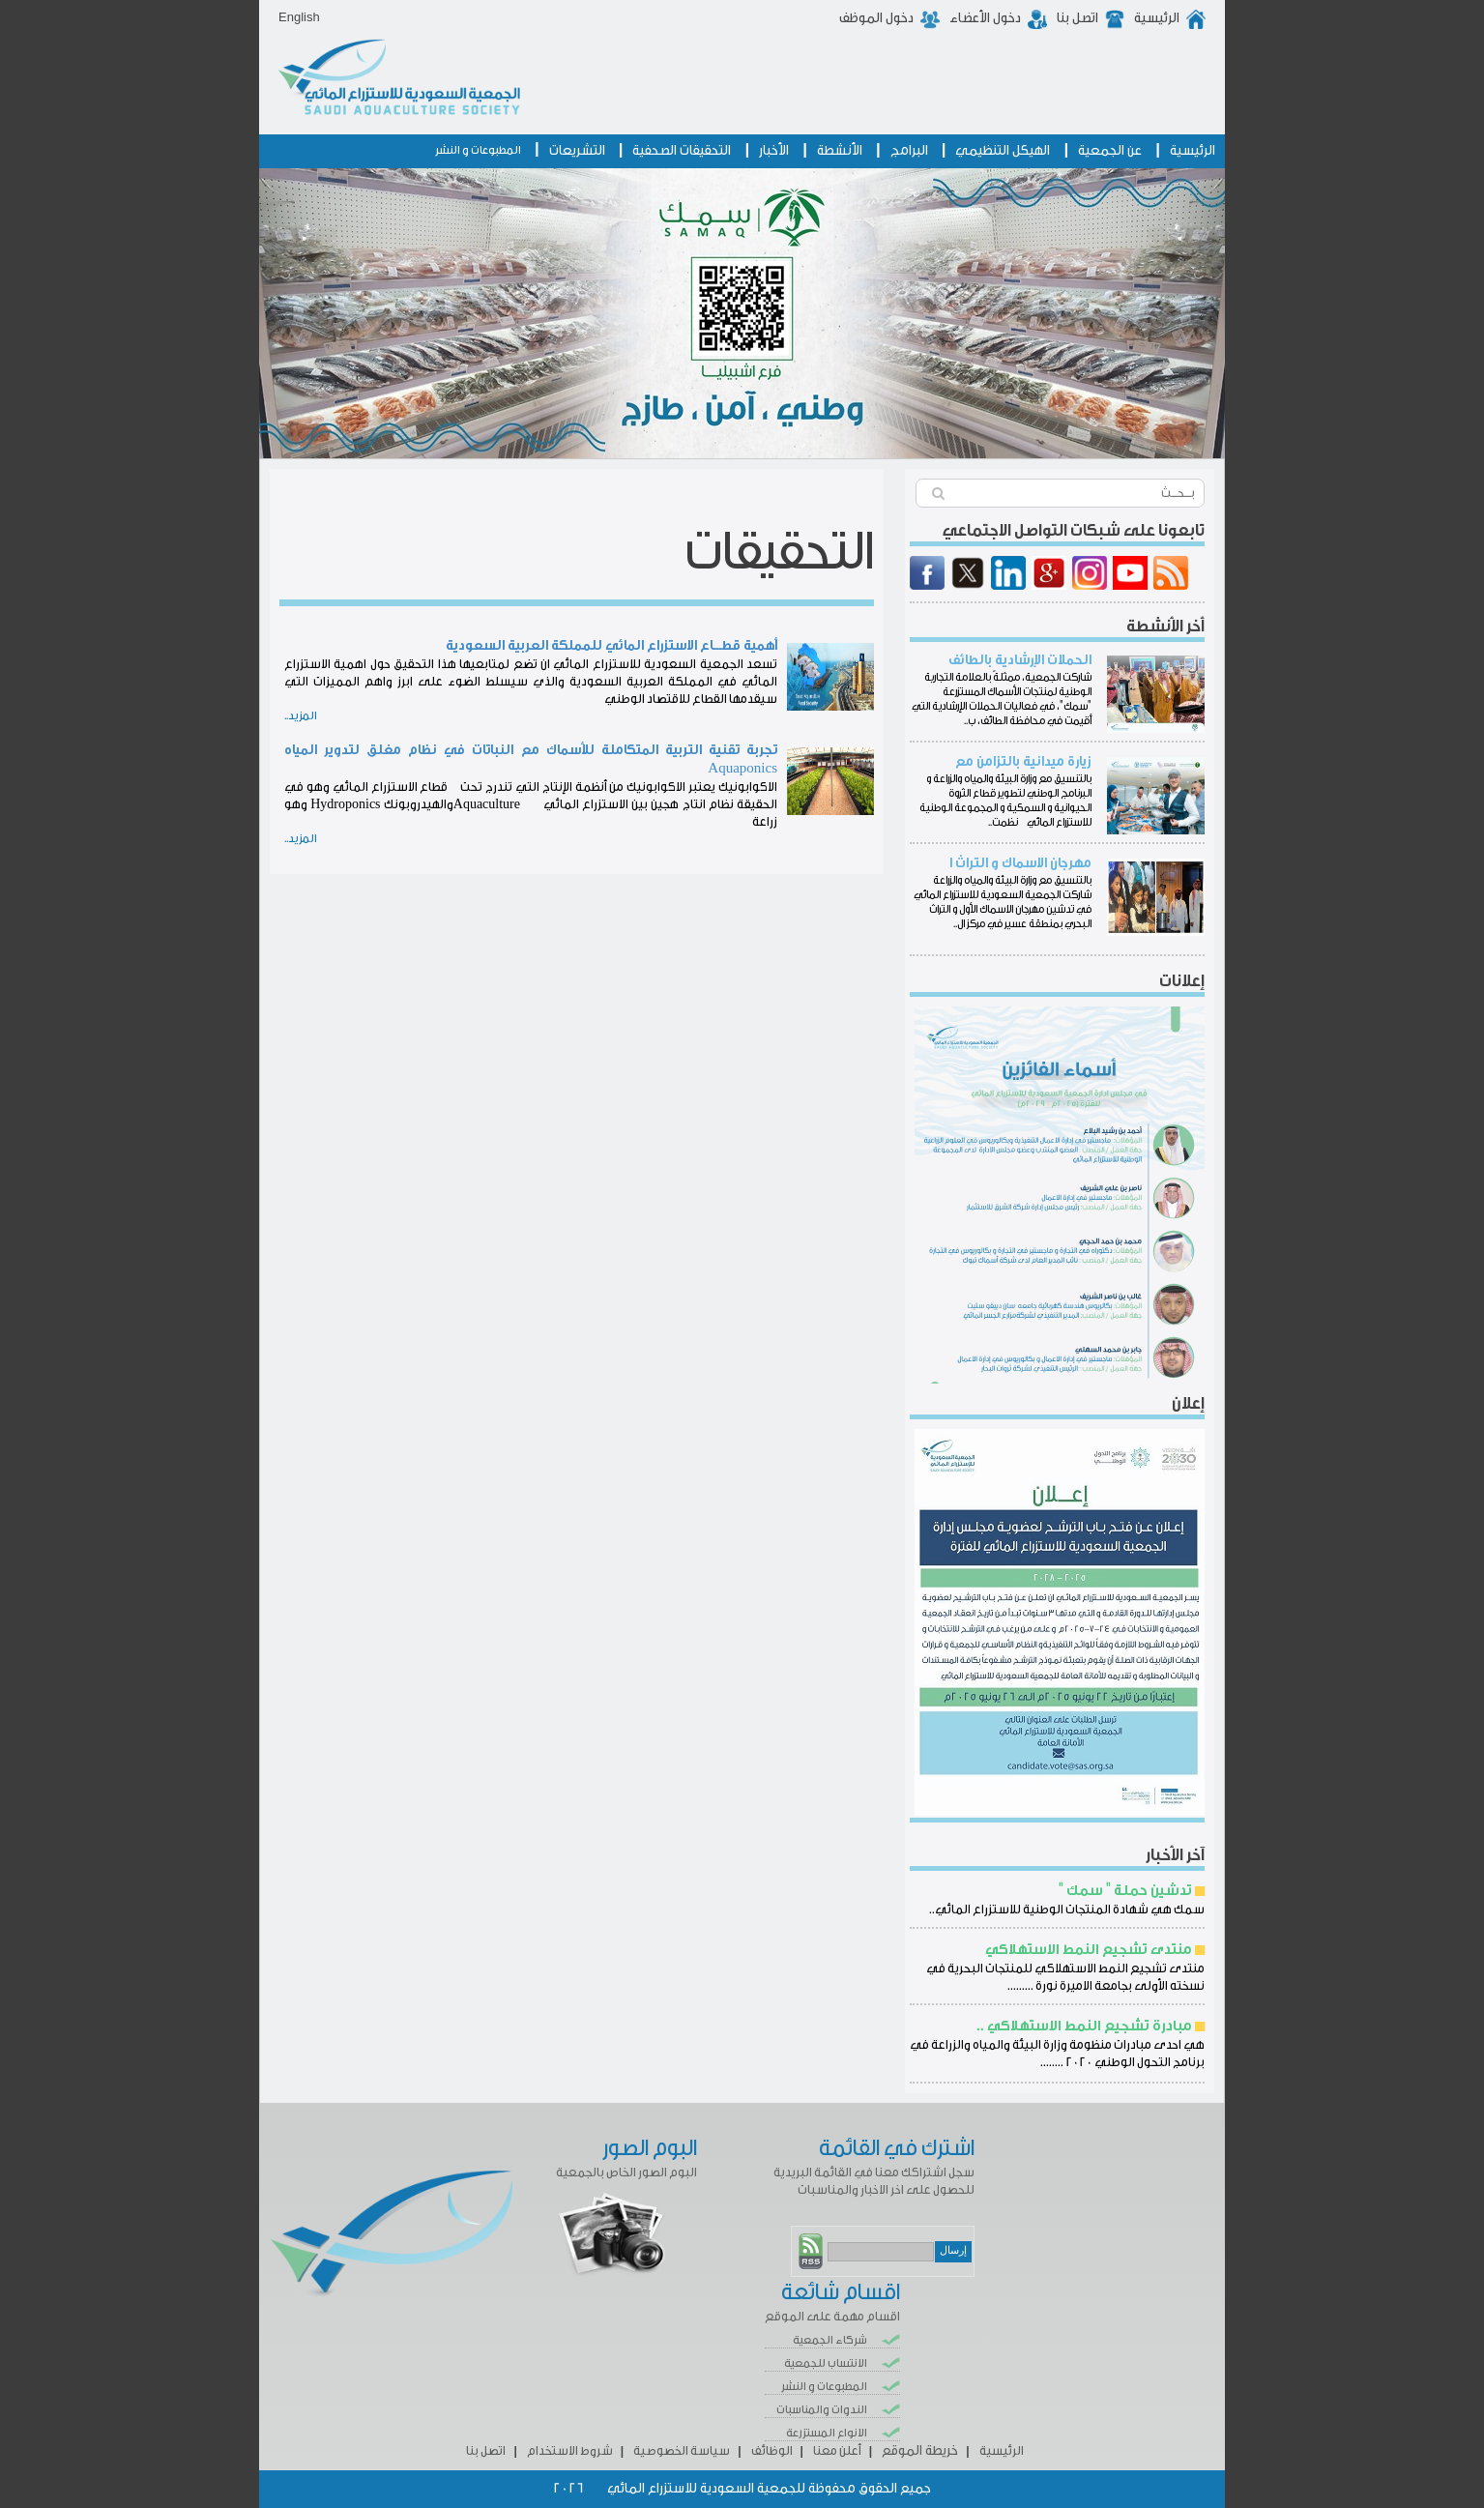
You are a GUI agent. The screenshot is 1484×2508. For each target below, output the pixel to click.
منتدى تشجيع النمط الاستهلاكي (1088, 1949)
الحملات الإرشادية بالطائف (1019, 660)
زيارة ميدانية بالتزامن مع (1023, 762)
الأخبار (774, 151)
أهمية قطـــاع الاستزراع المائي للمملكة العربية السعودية (611, 646)
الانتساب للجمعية (825, 2363)
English (299, 17)
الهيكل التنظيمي (1002, 151)
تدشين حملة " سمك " (1125, 1890)
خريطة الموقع (920, 2451)
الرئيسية (1156, 18)
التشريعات (577, 151)
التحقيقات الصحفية (681, 151)
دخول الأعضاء (985, 18)
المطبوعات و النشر (478, 150)
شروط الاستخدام (570, 2450)
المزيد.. (300, 715)
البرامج (909, 151)
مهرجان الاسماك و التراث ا (1020, 863)
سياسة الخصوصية (681, 2450)
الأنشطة (839, 151)
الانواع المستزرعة (826, 2432)
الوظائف (772, 2450)
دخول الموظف (876, 18)
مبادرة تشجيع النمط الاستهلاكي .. (1084, 2026)
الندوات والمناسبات (821, 2409)
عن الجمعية (1110, 151)
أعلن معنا (837, 2450)
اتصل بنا (1077, 18)
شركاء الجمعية (830, 2340)
